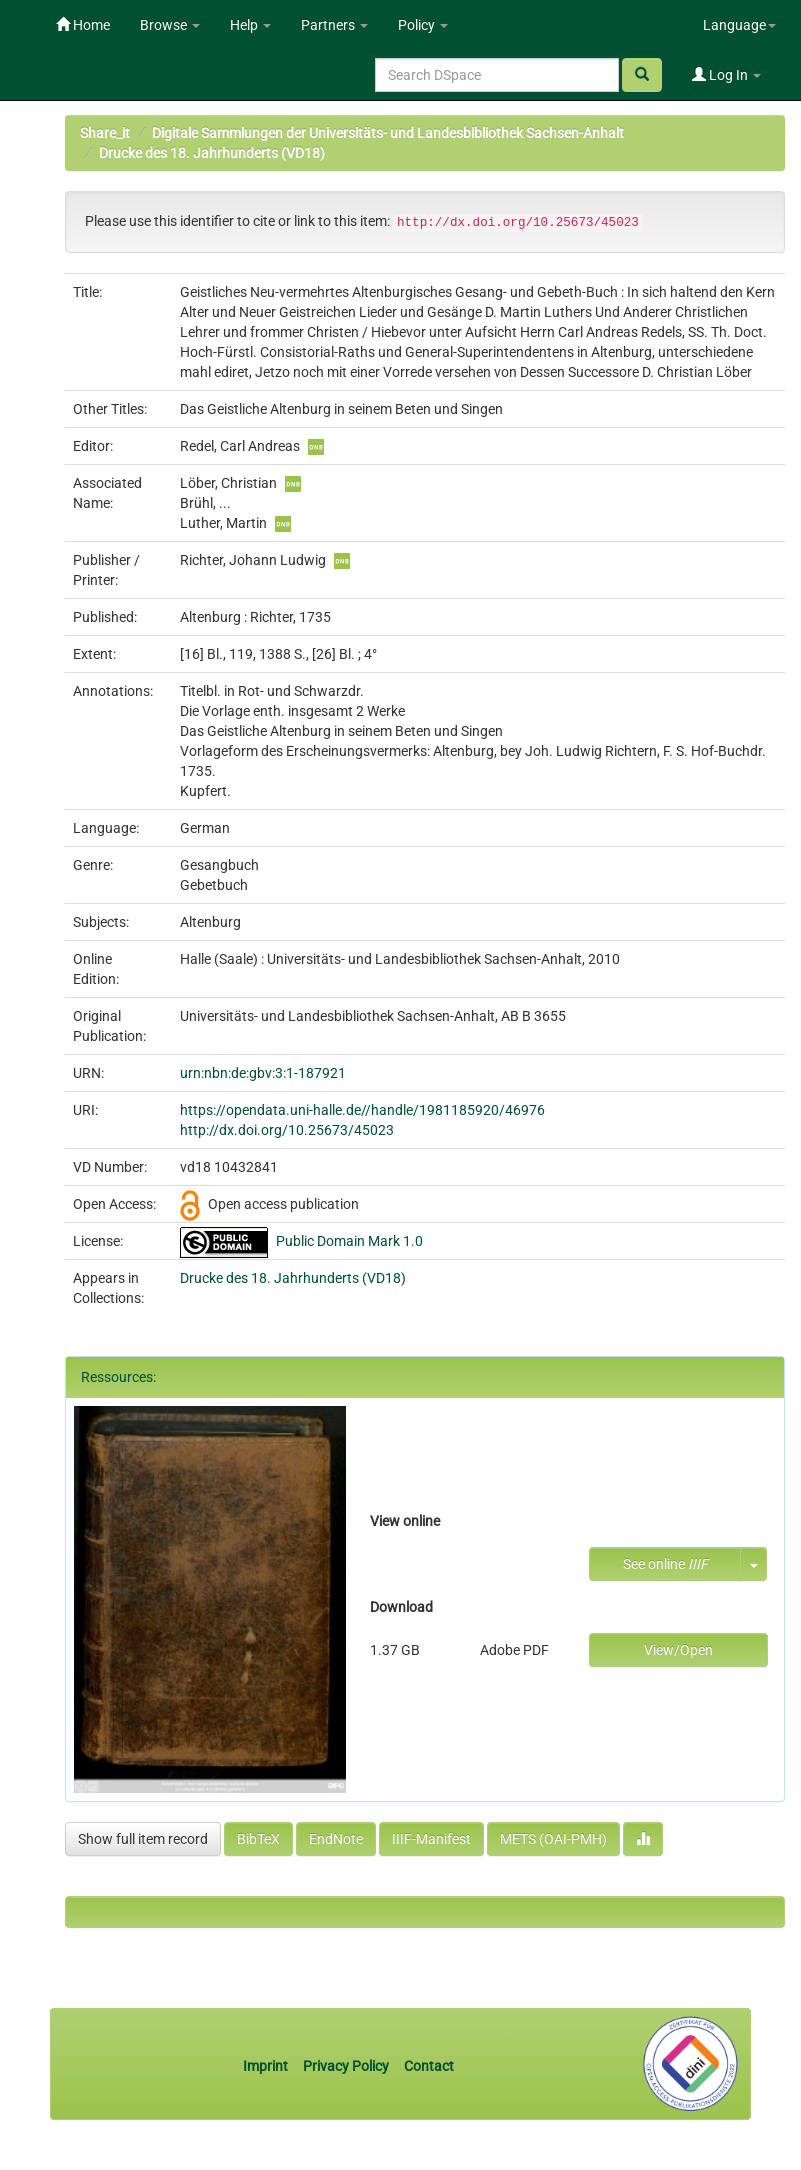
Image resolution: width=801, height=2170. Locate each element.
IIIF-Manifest (431, 1839)
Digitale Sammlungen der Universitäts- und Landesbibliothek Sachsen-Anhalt (388, 133)
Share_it (105, 133)
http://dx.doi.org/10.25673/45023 (287, 1130)
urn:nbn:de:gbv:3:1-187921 (263, 1073)
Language (739, 25)
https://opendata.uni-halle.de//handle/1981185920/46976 (362, 1110)
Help (250, 25)
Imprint (267, 2066)
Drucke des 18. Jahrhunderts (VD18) (212, 153)
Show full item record (143, 1839)
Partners (334, 25)
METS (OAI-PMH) (553, 1839)
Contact (429, 2066)
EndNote (336, 1839)
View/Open (678, 1650)
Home (83, 25)
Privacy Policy (346, 2066)
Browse (170, 25)
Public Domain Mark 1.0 (349, 1241)
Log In (726, 75)
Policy (423, 25)
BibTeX (258, 1839)
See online (665, 1564)
